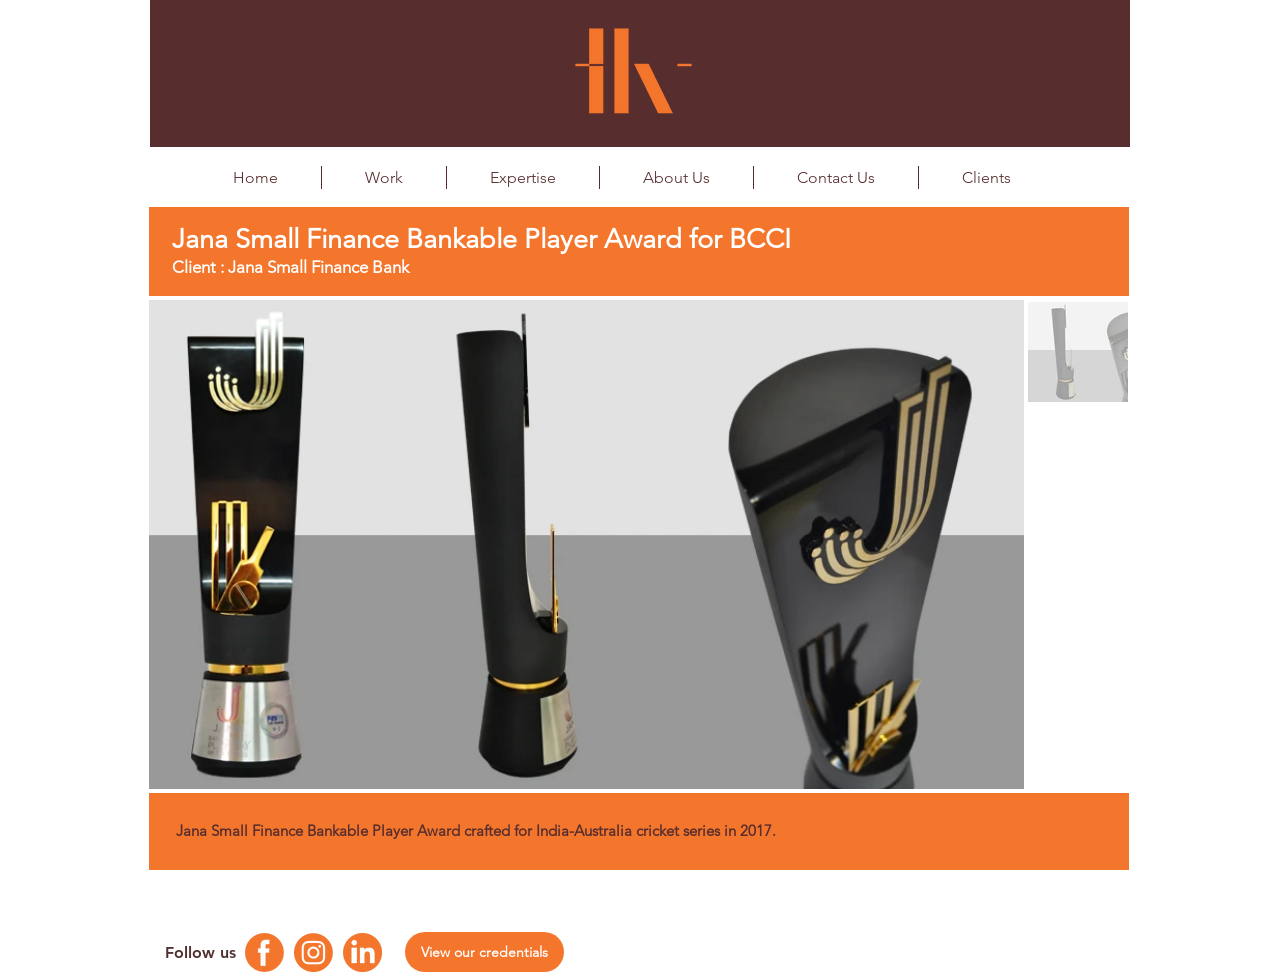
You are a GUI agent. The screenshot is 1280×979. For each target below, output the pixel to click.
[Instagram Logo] (313, 952)
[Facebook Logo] (264, 952)
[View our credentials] (484, 952)
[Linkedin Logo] (362, 952)
